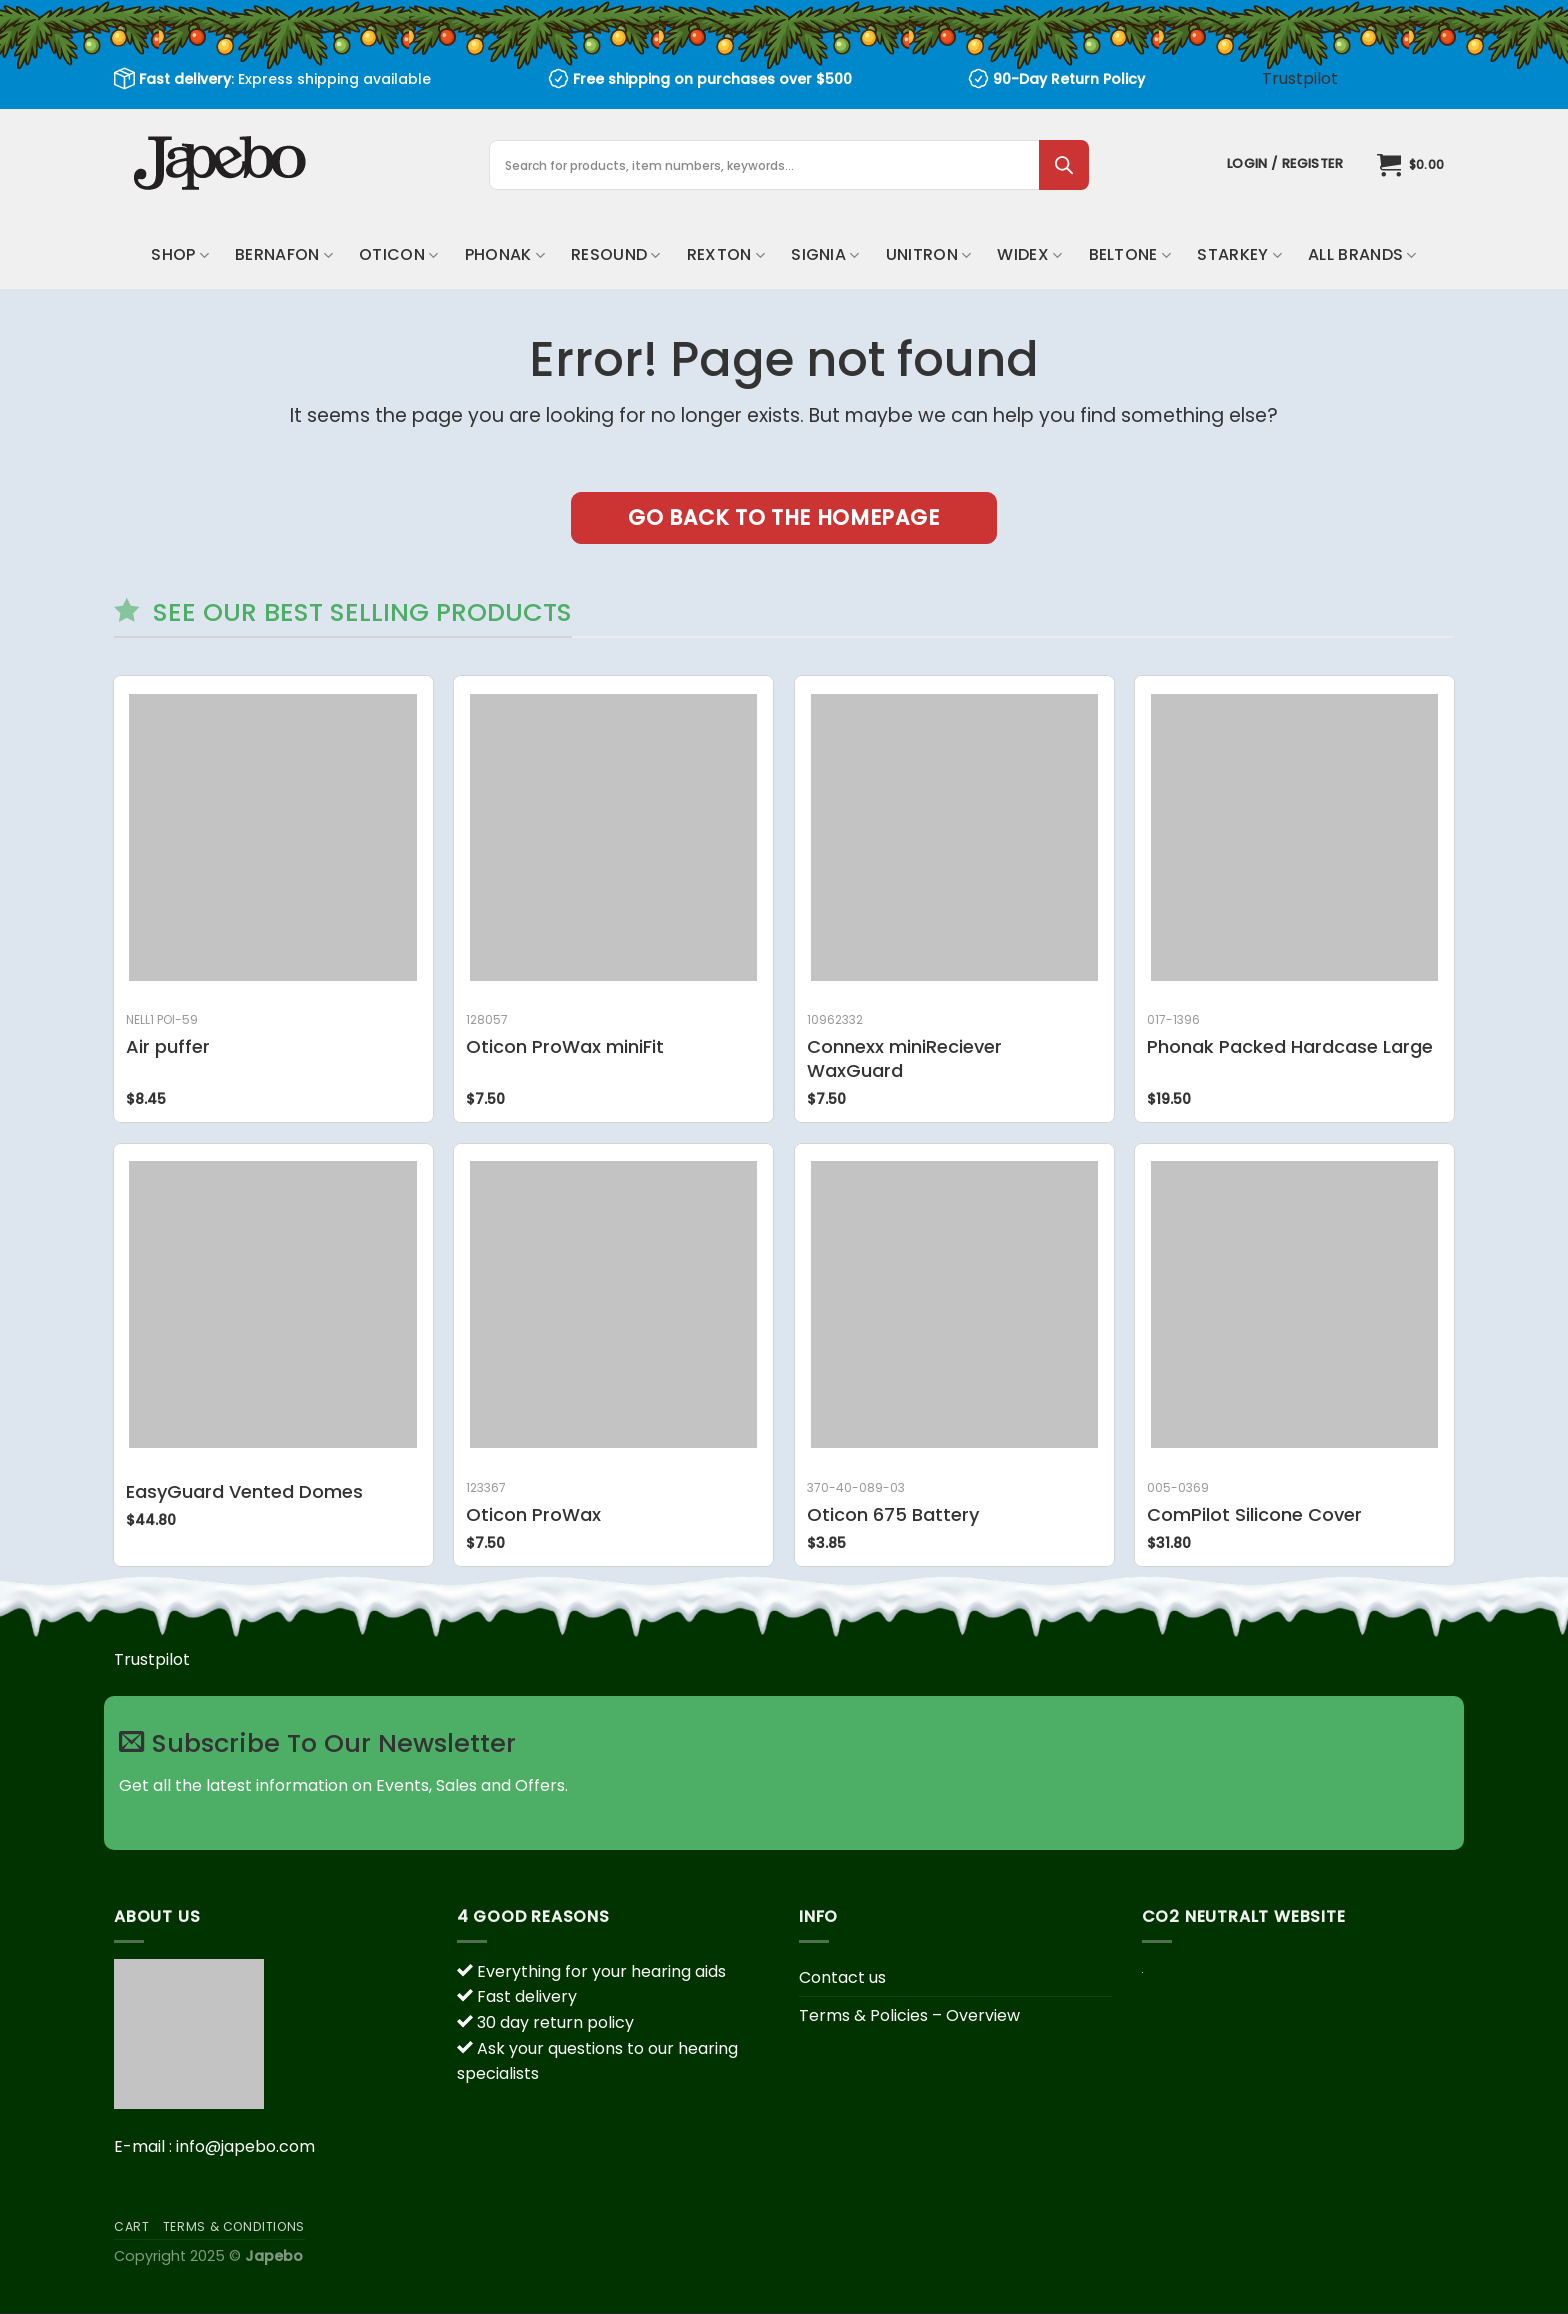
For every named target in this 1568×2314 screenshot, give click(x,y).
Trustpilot (1300, 78)
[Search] (1064, 165)
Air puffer (168, 1046)
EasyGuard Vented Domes (244, 1491)
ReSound (616, 254)
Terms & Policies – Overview (909, 2015)
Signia (825, 254)
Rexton (726, 254)
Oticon (398, 254)
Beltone (1130, 254)
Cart (131, 2226)
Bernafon (284, 254)
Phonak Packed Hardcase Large (1290, 1046)
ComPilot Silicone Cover (1254, 1514)
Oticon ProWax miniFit (565, 1046)
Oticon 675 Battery (893, 1514)
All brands (1362, 254)
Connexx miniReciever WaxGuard (904, 1058)
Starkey (1239, 254)
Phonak (505, 254)
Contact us (842, 1977)
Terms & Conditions (234, 2226)
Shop (180, 254)
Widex (1029, 254)
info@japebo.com (245, 2146)
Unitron (929, 254)
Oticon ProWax (533, 1514)
